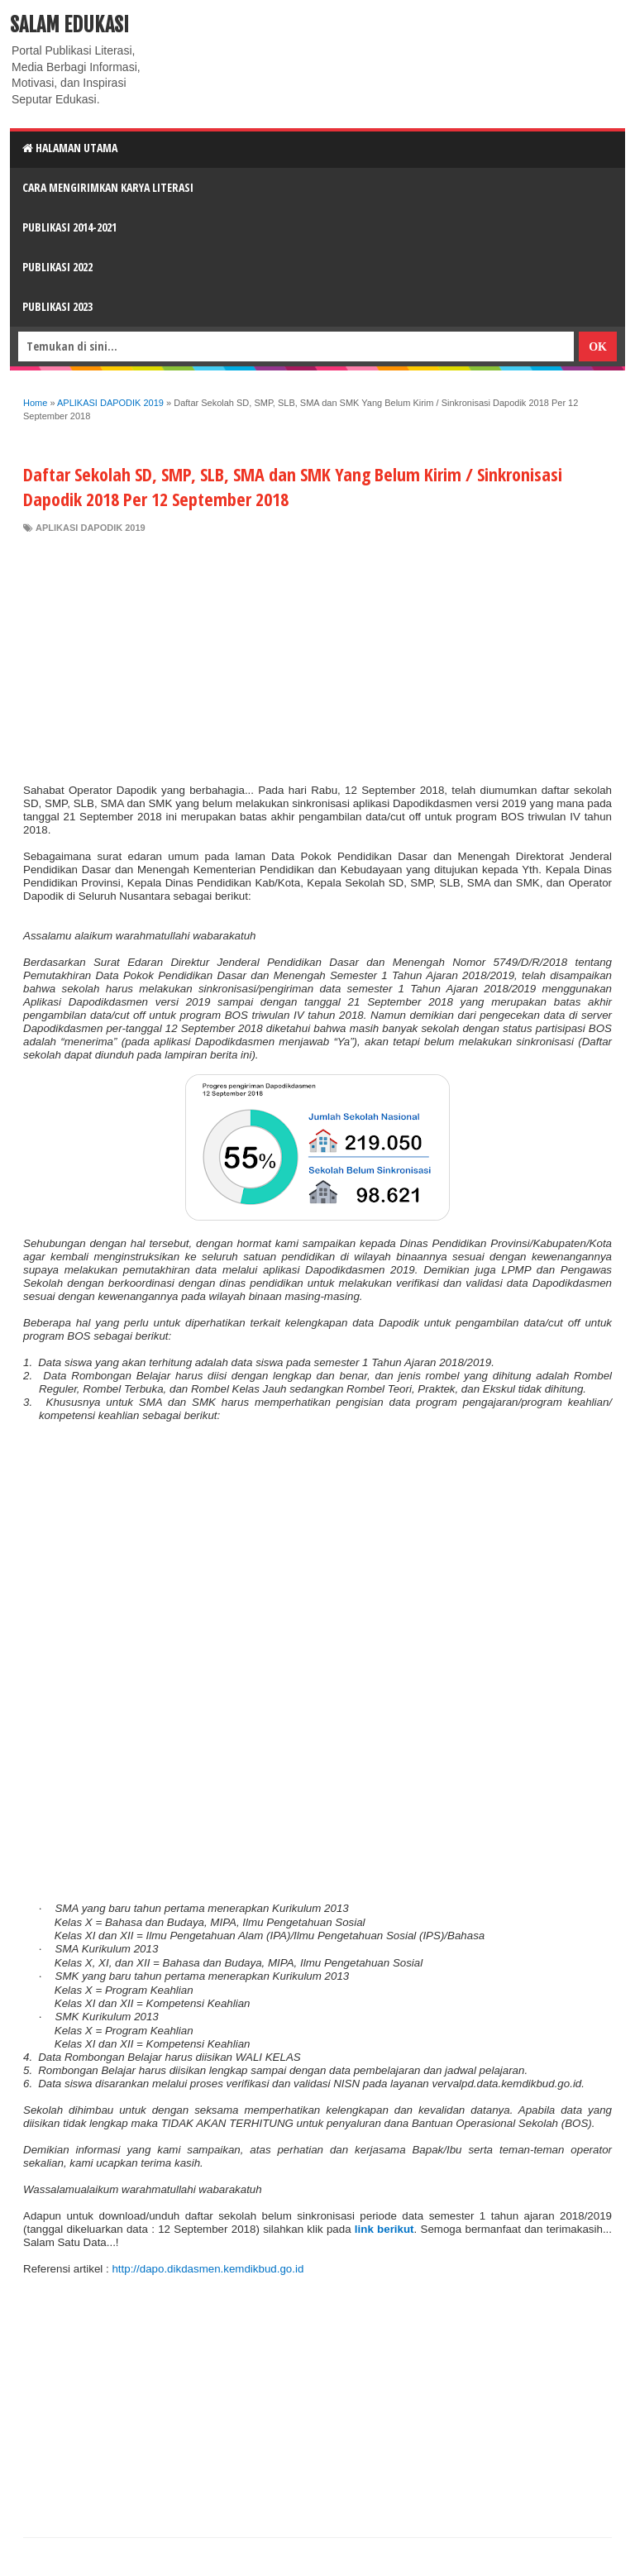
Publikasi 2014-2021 (69, 227)
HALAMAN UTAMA (69, 147)
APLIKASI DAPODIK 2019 (91, 528)
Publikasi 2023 (57, 306)
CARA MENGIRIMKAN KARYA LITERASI (107, 187)
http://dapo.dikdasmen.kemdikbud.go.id (207, 2269)
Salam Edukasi (69, 24)
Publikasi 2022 (57, 267)
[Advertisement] (317, 659)
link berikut (384, 2229)
